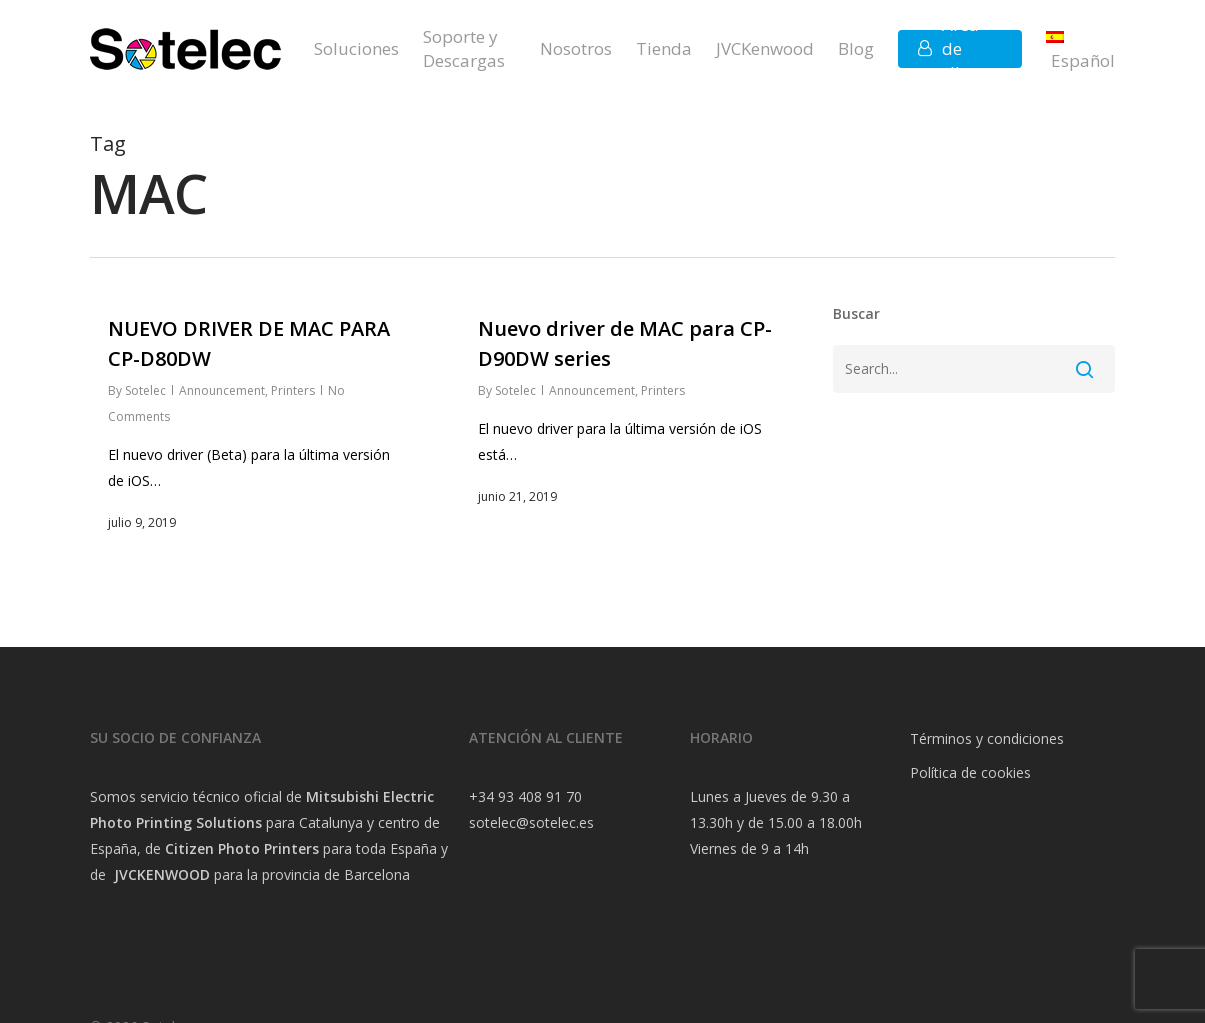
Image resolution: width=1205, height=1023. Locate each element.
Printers (293, 390)
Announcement (222, 390)
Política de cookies (970, 772)
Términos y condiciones (987, 738)
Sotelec (145, 390)
